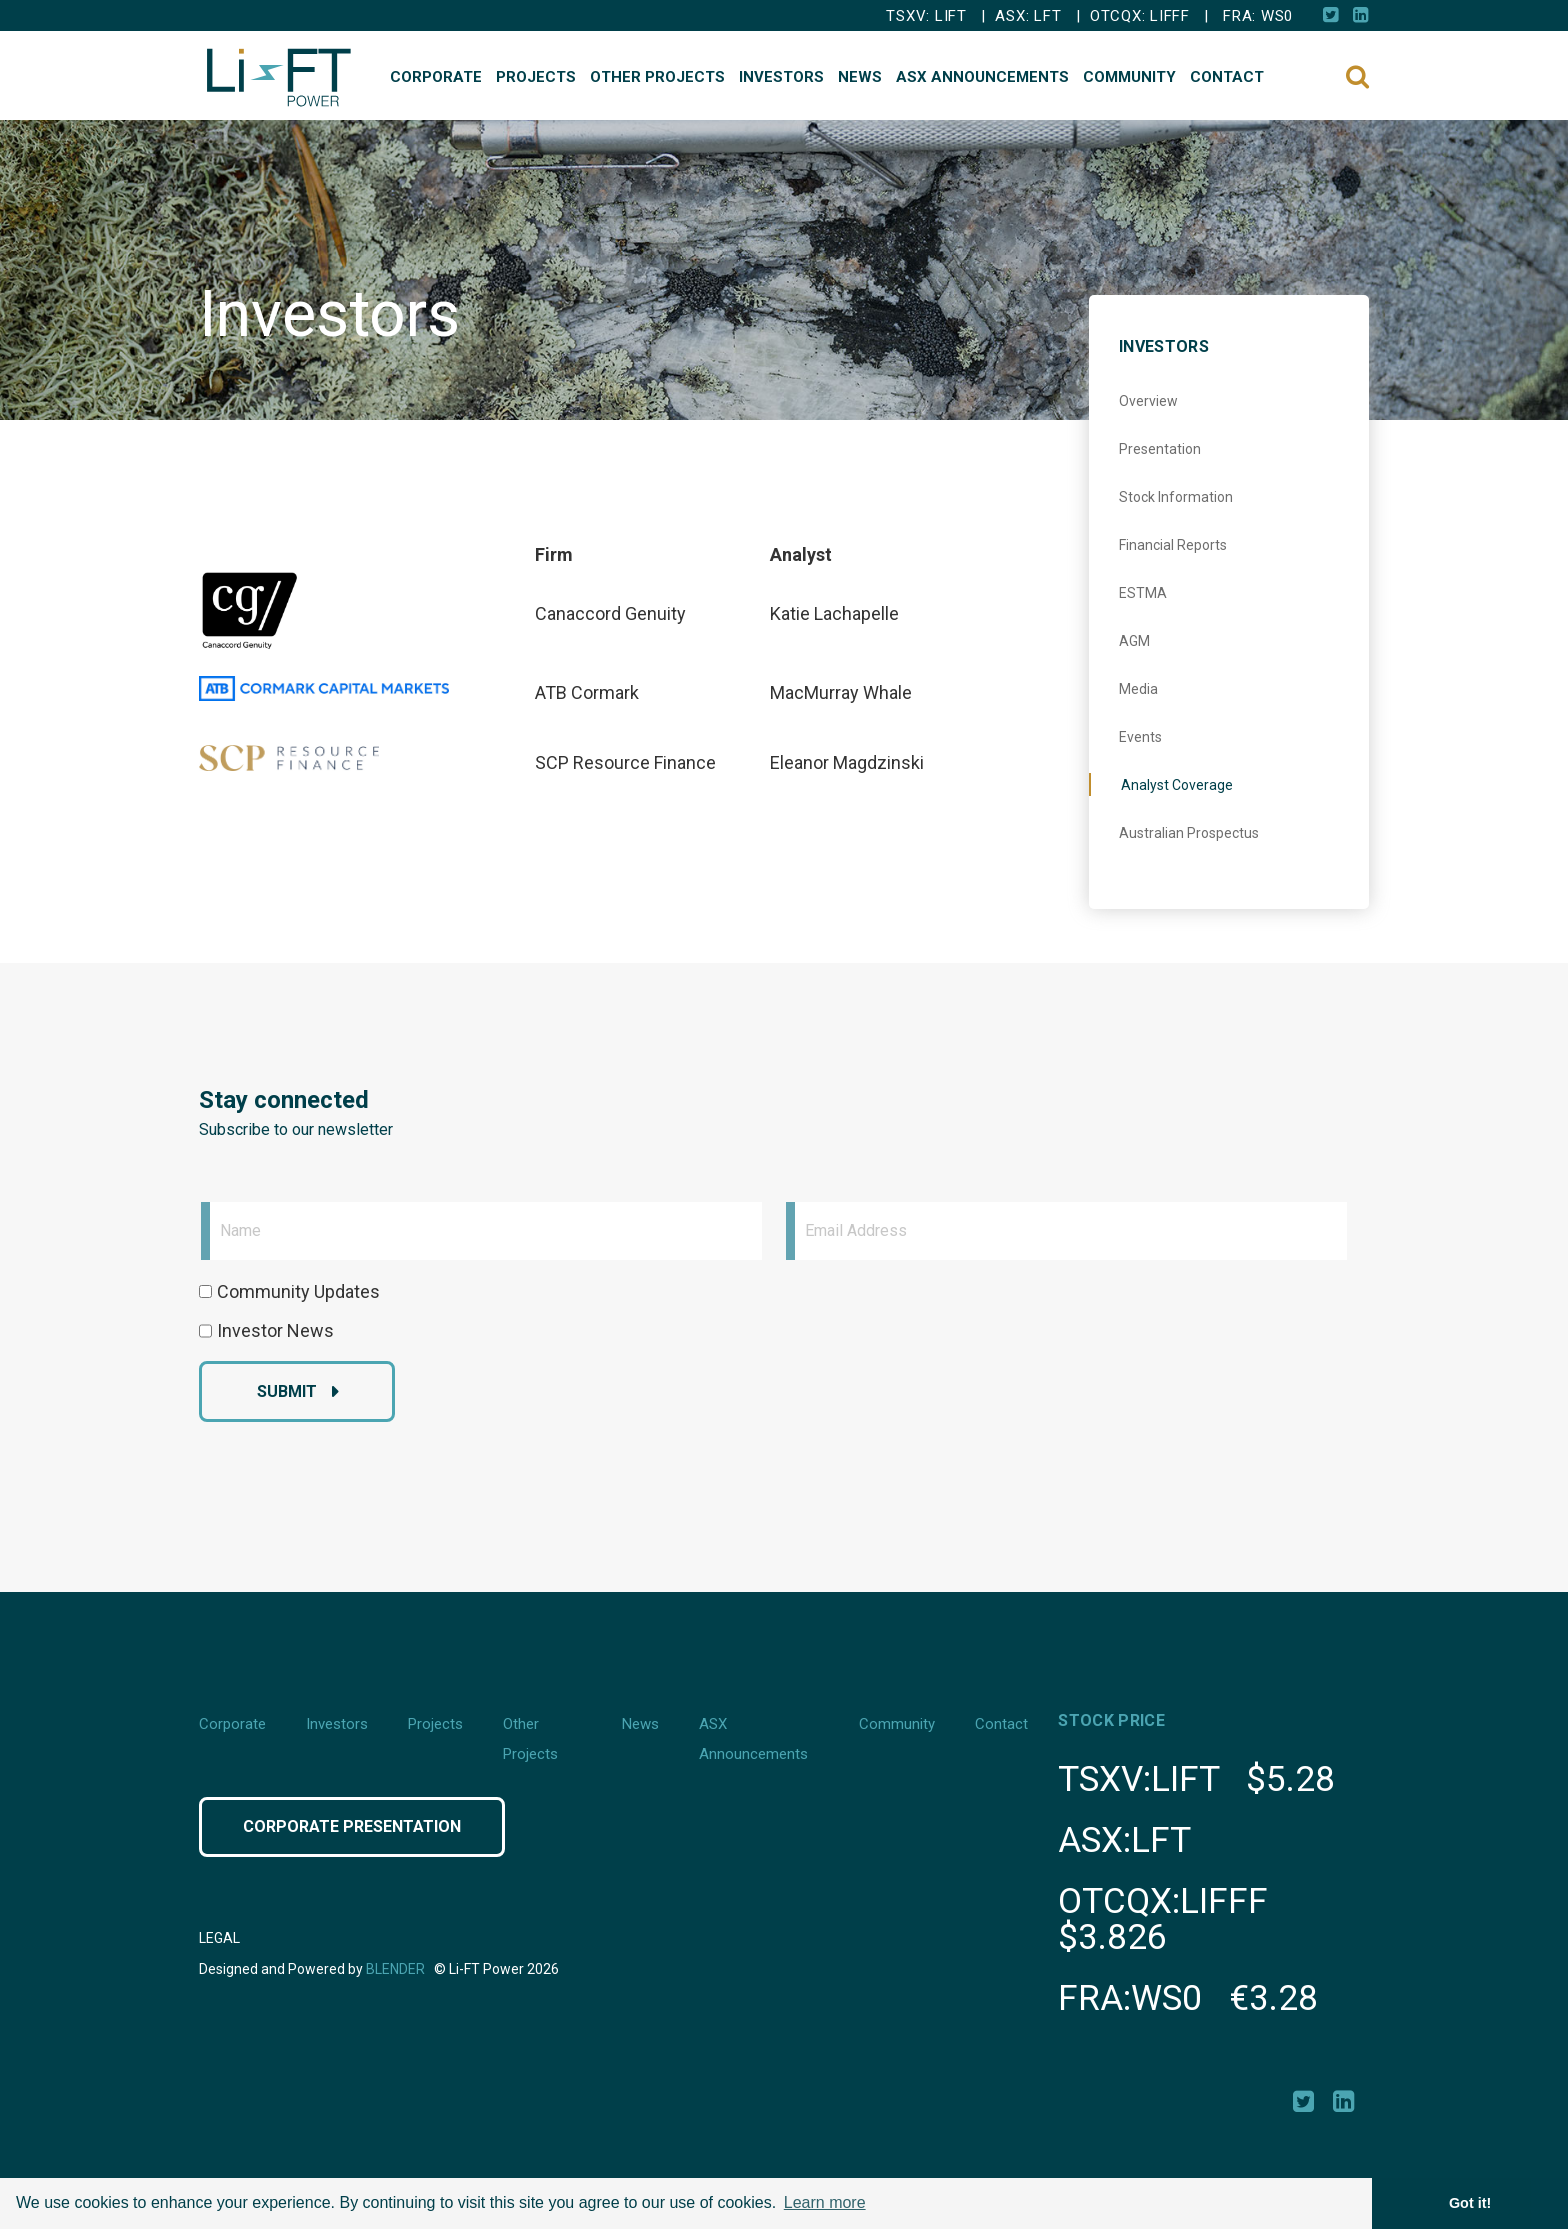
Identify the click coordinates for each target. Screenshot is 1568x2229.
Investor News (275, 1330)
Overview (1148, 401)
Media (1138, 689)
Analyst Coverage (1177, 785)
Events (1140, 737)
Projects (536, 77)
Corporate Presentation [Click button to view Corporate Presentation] (352, 1826)
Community (1129, 77)
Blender (395, 1969)
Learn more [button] (825, 2202)
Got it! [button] (1470, 2203)
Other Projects (657, 77)
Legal (219, 1938)
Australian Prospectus (1189, 833)
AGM (1134, 641)
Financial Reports (1173, 545)
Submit (287, 1391)
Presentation (1160, 449)
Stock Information (1176, 497)
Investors (781, 77)
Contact (1227, 77)
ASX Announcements (982, 77)
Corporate (436, 77)
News (860, 77)
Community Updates (298, 1291)
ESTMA (1143, 593)
